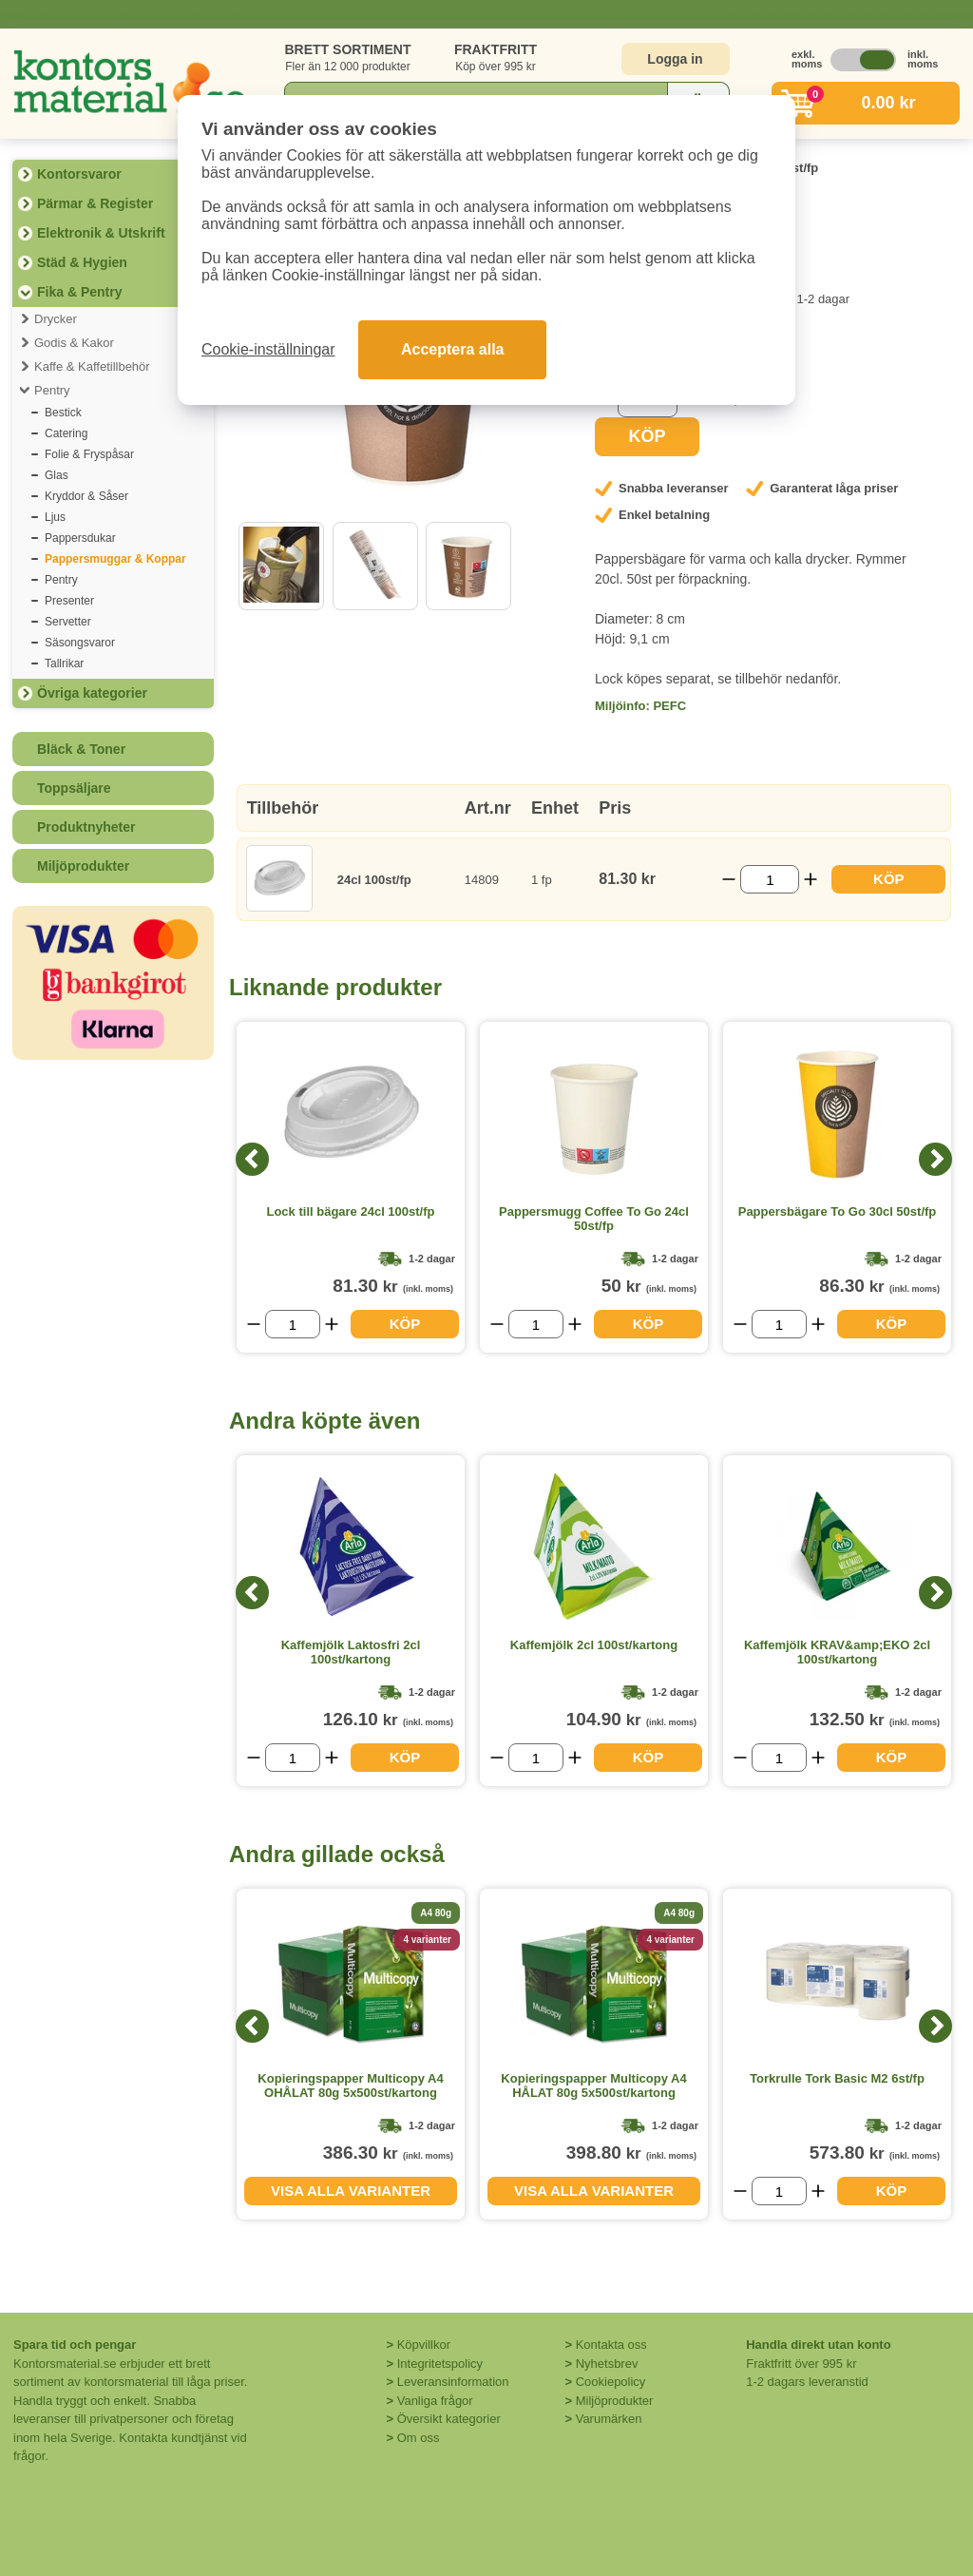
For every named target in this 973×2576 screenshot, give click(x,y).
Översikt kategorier (449, 2419)
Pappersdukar (80, 538)
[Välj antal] (769, 879)
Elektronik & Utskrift (101, 232)
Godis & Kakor (74, 343)
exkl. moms (802, 58)
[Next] (935, 1159)
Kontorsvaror (79, 174)
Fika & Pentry (79, 291)
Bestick (63, 412)
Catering (66, 433)
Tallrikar (64, 663)
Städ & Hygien (82, 262)
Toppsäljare (74, 788)
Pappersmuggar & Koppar (115, 559)
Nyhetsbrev (607, 2363)
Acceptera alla (453, 349)
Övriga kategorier (92, 693)
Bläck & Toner (81, 749)
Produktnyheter (86, 827)
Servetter (68, 621)
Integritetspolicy (440, 2363)
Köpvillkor (423, 2344)
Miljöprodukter (83, 866)
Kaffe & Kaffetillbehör (92, 366)
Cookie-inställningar (268, 349)
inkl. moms (917, 58)
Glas (56, 475)
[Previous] (252, 1159)
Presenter (69, 600)
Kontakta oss (611, 2344)
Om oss (418, 2438)
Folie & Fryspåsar (89, 454)
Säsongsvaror (80, 642)
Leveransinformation (453, 2381)
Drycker (55, 319)
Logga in (674, 59)
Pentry (52, 390)
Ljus (55, 517)
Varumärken (609, 2419)
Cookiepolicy (611, 2381)
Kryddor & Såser (86, 496)
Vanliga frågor (435, 2400)
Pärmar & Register (95, 203)
